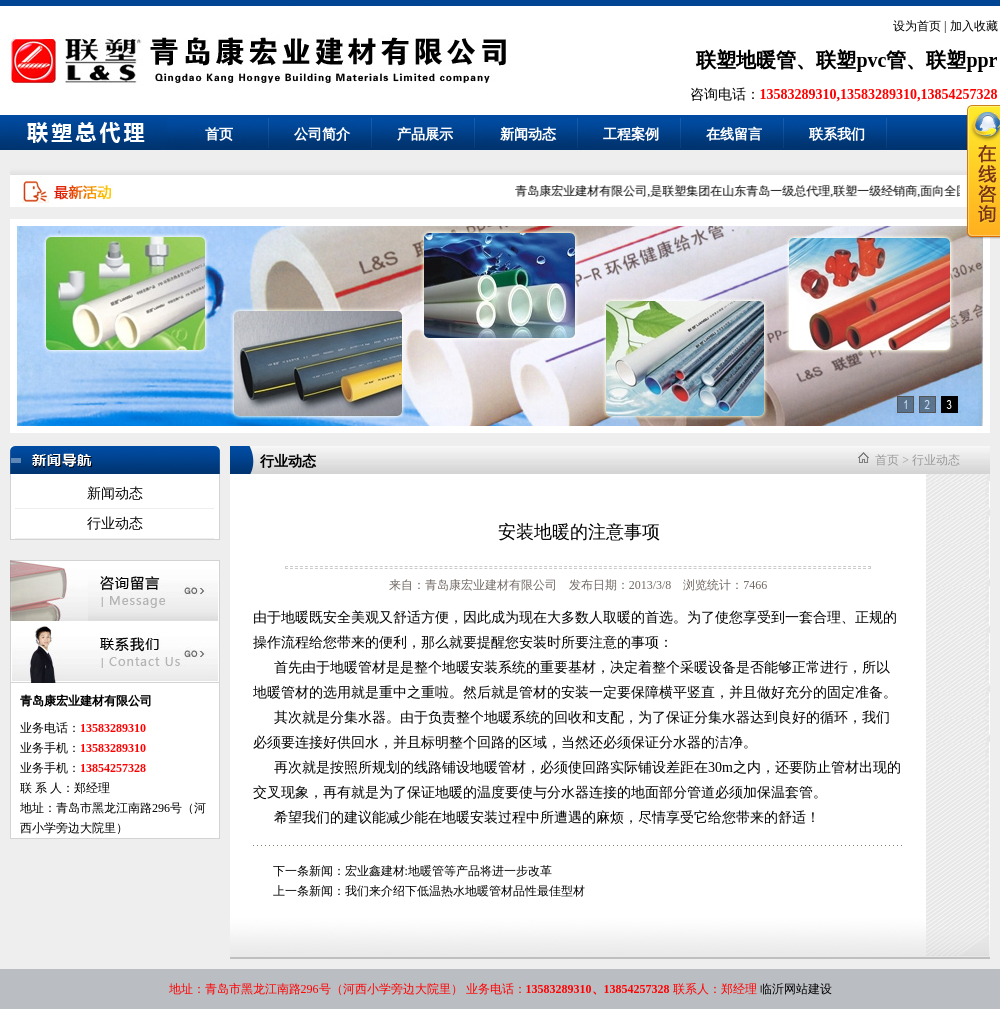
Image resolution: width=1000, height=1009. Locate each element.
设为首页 (917, 26)
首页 (219, 134)
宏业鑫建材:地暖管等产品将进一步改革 (448, 871)
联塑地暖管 (746, 60)
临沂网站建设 (796, 989)
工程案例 (631, 134)
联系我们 (837, 134)
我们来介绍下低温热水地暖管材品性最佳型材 (465, 891)
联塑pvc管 (861, 60)
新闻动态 (528, 134)
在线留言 (734, 134)
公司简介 (322, 134)
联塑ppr (961, 60)
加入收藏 (974, 26)
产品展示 (425, 134)
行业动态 (115, 523)
